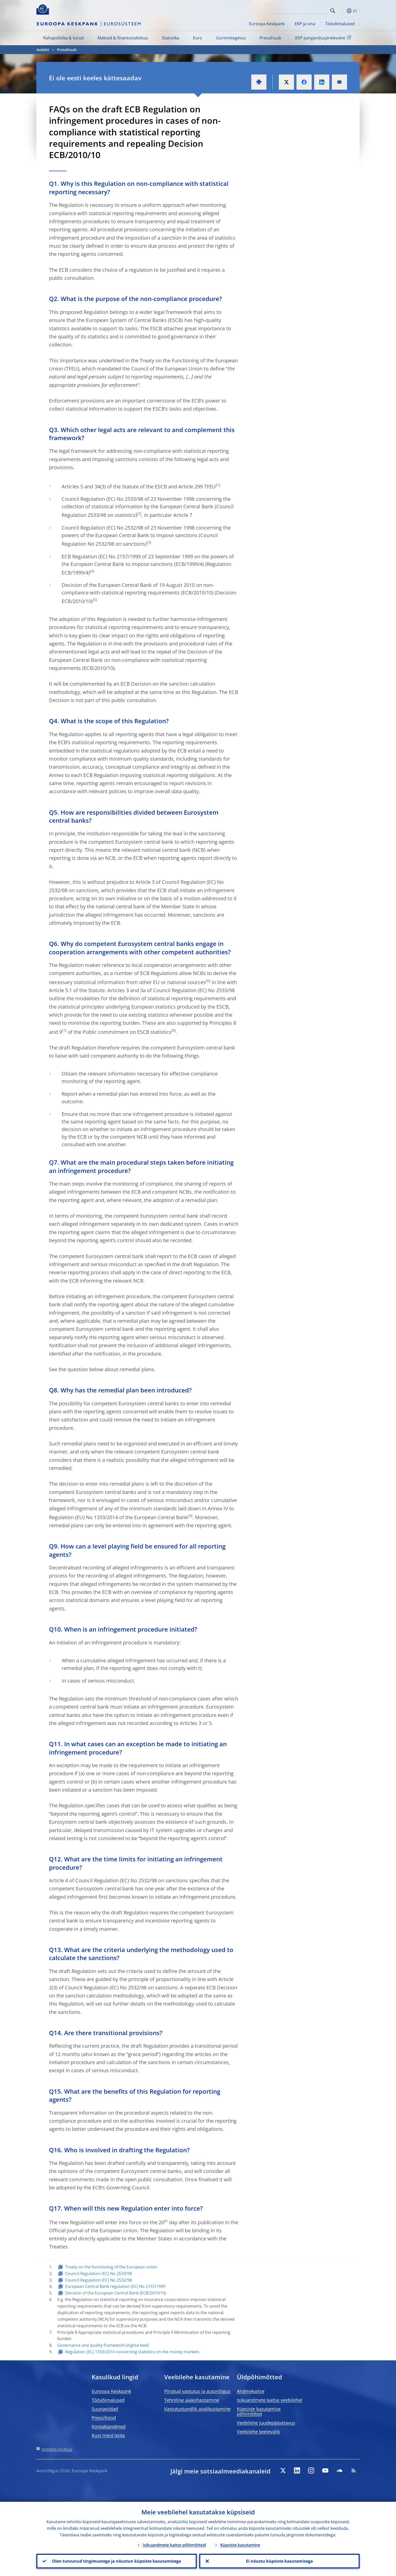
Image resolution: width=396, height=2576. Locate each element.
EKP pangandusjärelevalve (324, 38)
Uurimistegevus (231, 38)
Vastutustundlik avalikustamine (197, 2409)
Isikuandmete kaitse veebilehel (269, 2400)
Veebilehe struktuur (56, 2449)
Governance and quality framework (91, 2345)
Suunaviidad (105, 2409)
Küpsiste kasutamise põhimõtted (259, 2411)
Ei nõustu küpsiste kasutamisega (279, 2561)
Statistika (170, 38)
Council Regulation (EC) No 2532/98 (98, 2280)
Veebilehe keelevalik (258, 2432)
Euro (197, 38)
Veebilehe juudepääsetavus (266, 2423)
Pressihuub (270, 38)
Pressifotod (104, 2418)
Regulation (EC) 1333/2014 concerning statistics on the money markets (132, 2352)
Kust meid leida (108, 2435)
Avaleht (42, 49)
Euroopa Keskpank (267, 24)
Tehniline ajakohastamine (191, 2400)
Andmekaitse (250, 2391)
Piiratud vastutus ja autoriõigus (197, 2391)
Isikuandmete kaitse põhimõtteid (174, 2545)
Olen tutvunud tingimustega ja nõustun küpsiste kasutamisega (116, 2561)
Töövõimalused (340, 24)
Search (333, 10)
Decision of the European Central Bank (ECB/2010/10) (115, 2293)
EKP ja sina (305, 24)
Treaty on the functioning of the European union (111, 2267)
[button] (342, 11)
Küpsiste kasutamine (240, 2545)
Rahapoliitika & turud (63, 38)
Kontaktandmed (109, 2426)
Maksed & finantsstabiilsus (122, 38)
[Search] (303, 10)
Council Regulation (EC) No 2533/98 (98, 2273)
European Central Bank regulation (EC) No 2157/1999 (115, 2286)
